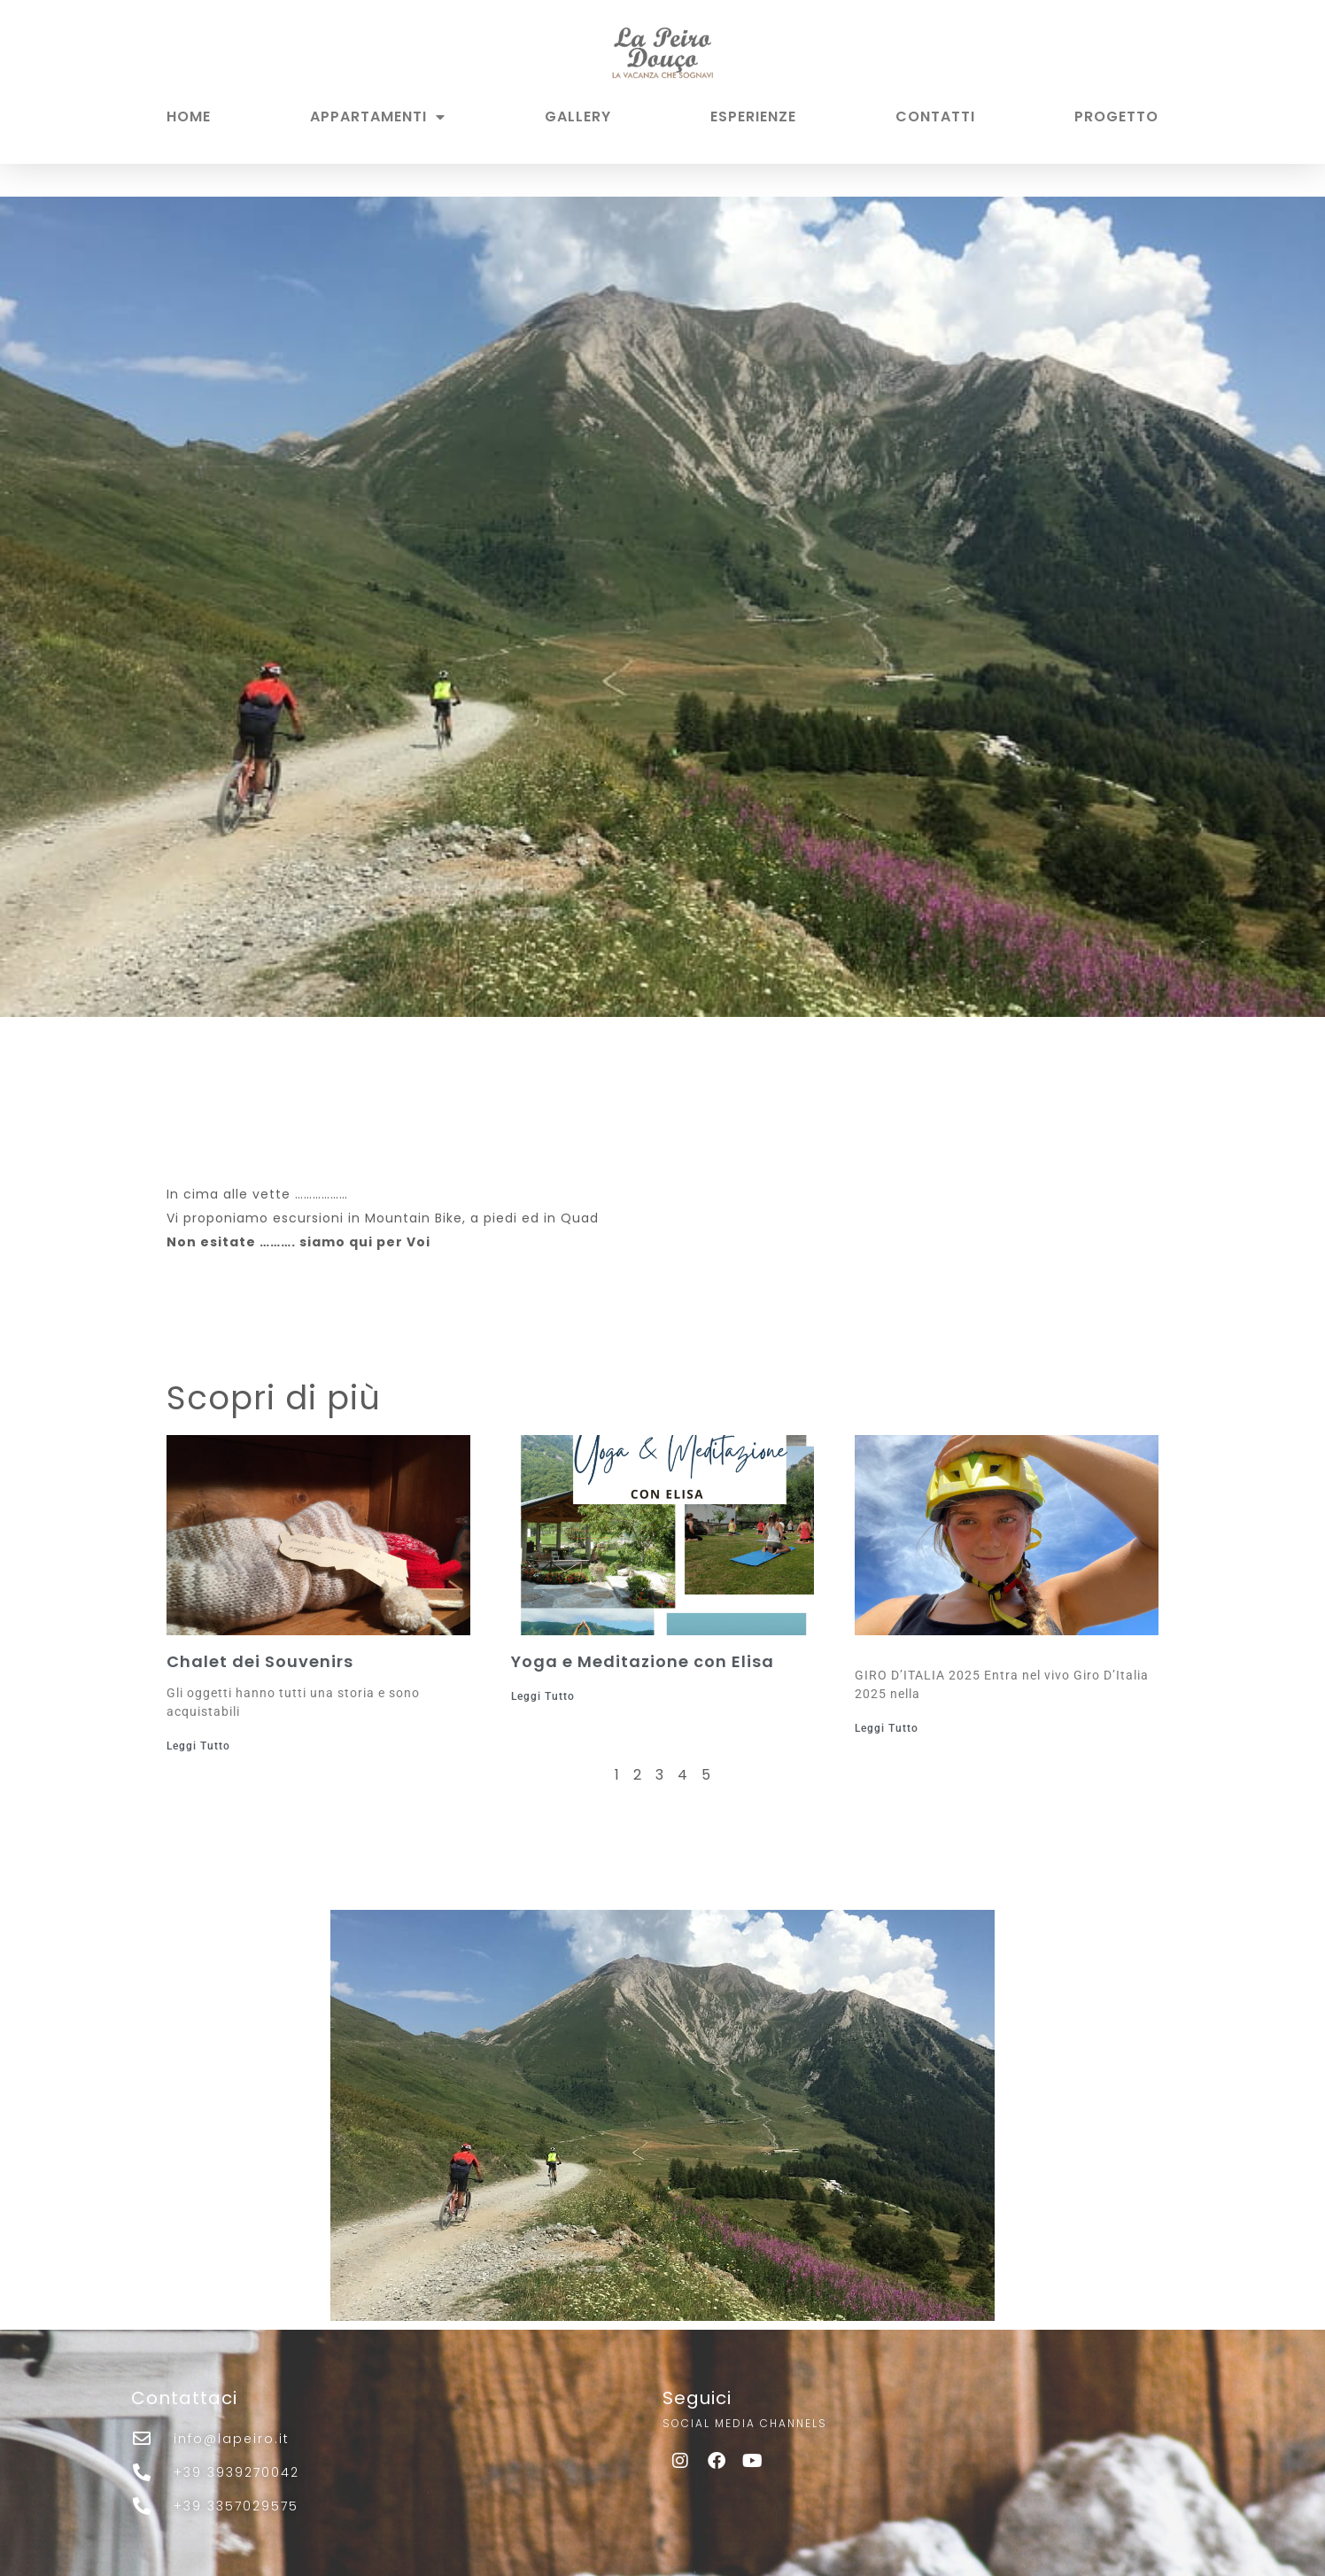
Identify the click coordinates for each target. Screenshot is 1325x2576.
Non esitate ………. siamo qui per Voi (298, 1242)
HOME (189, 116)
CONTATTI (935, 116)
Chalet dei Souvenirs (260, 1661)
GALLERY (578, 116)
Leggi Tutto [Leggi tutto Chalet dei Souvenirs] (198, 1746)
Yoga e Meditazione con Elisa (642, 1661)
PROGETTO (1116, 116)
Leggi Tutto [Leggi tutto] (886, 1728)
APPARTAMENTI (378, 117)
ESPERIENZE (753, 116)
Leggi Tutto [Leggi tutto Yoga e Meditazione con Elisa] (543, 1696)
